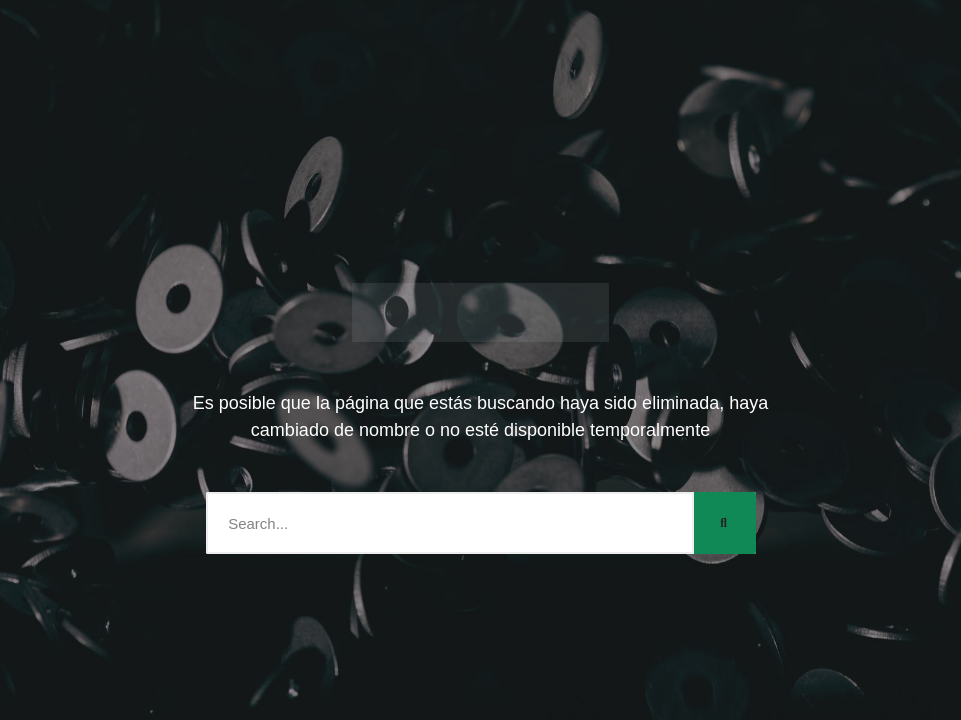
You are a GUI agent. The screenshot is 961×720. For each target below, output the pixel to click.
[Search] (725, 523)
